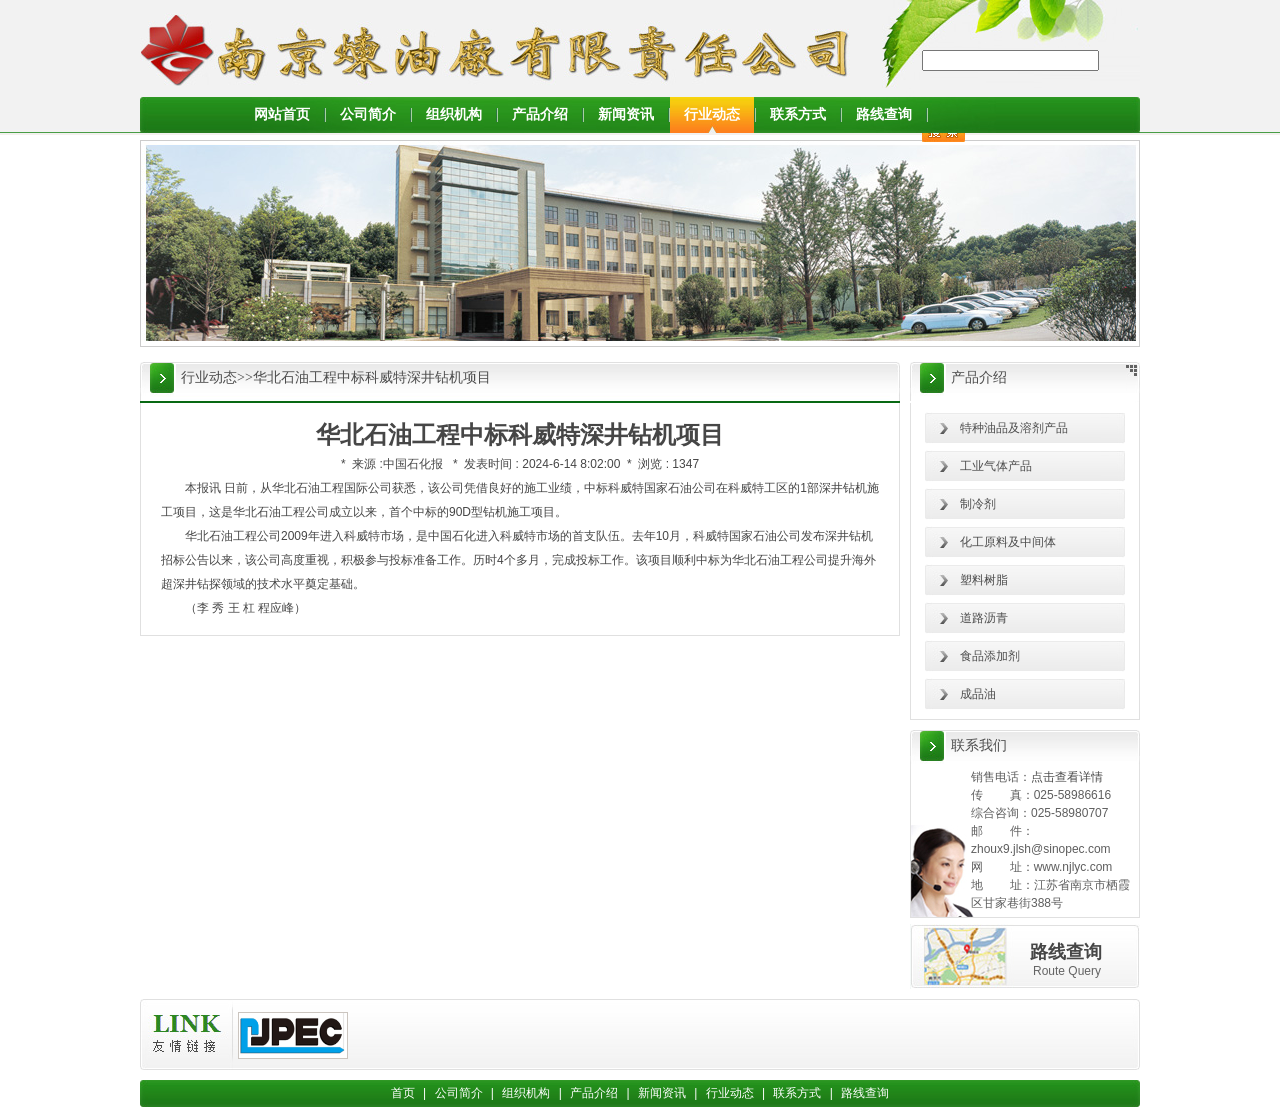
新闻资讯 (626, 114)
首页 (403, 1093)
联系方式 (798, 114)
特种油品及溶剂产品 (1014, 428)
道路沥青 (984, 618)
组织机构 (454, 114)
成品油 (978, 694)
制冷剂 (978, 504)
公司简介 (368, 114)
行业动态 (712, 114)
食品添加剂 (990, 656)
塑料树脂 (984, 580)
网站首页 (282, 114)
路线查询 (884, 114)
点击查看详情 (1067, 777)
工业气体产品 (996, 466)
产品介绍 (540, 114)
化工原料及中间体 (1008, 542)
